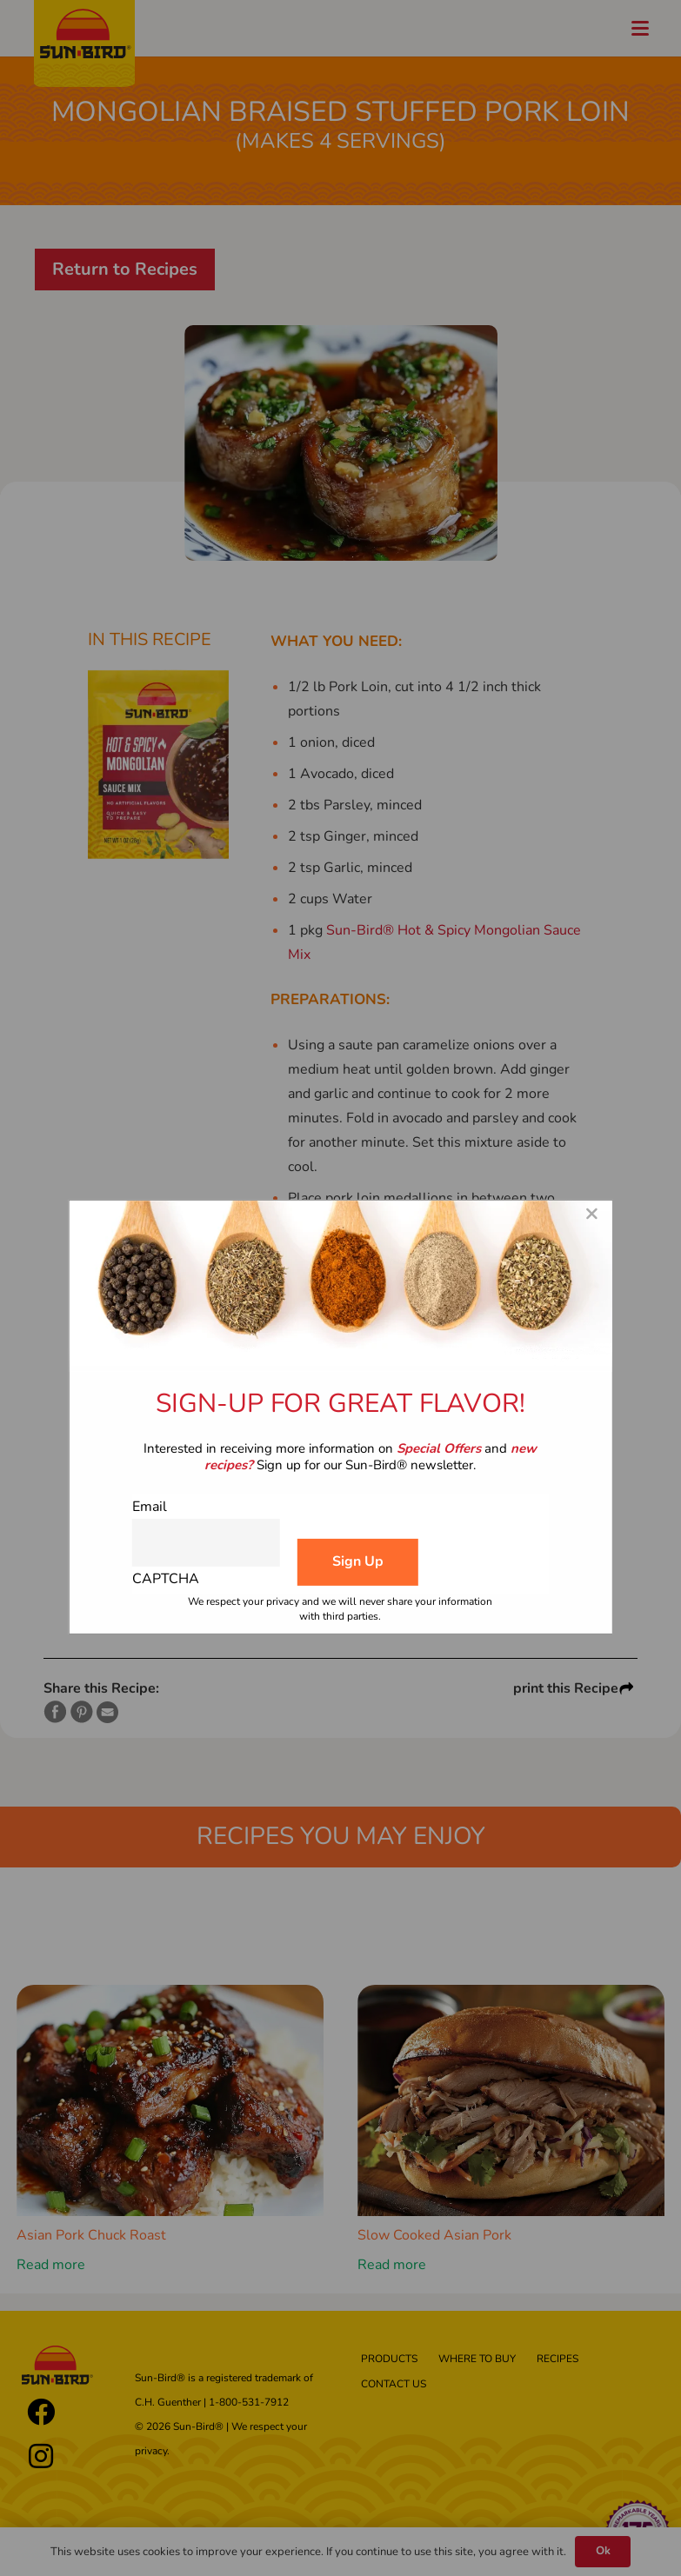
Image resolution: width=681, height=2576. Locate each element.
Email (149, 1506)
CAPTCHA (165, 1578)
